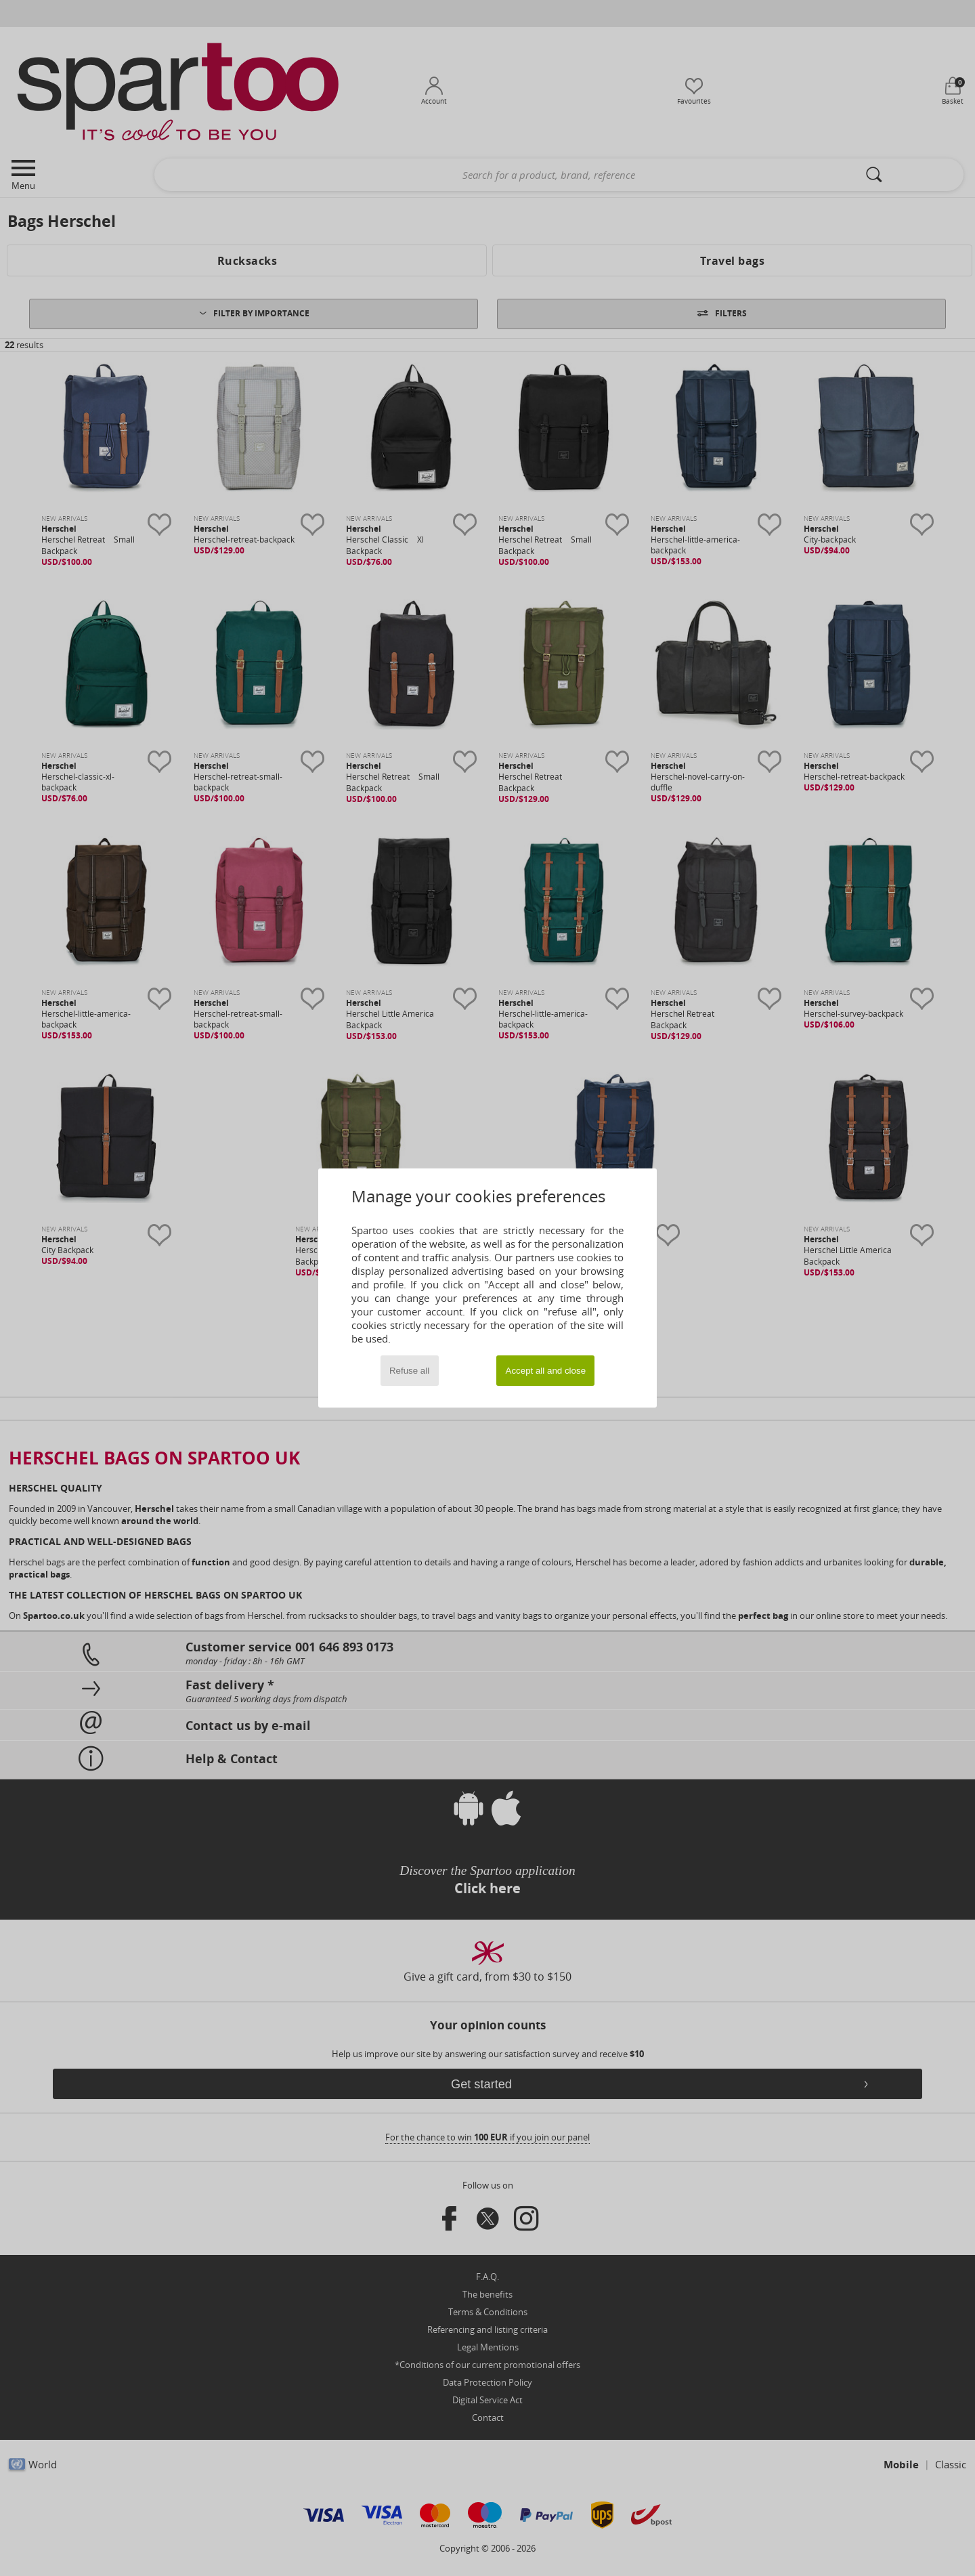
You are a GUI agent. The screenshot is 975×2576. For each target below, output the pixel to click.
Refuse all (409, 1371)
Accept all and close (546, 1371)
